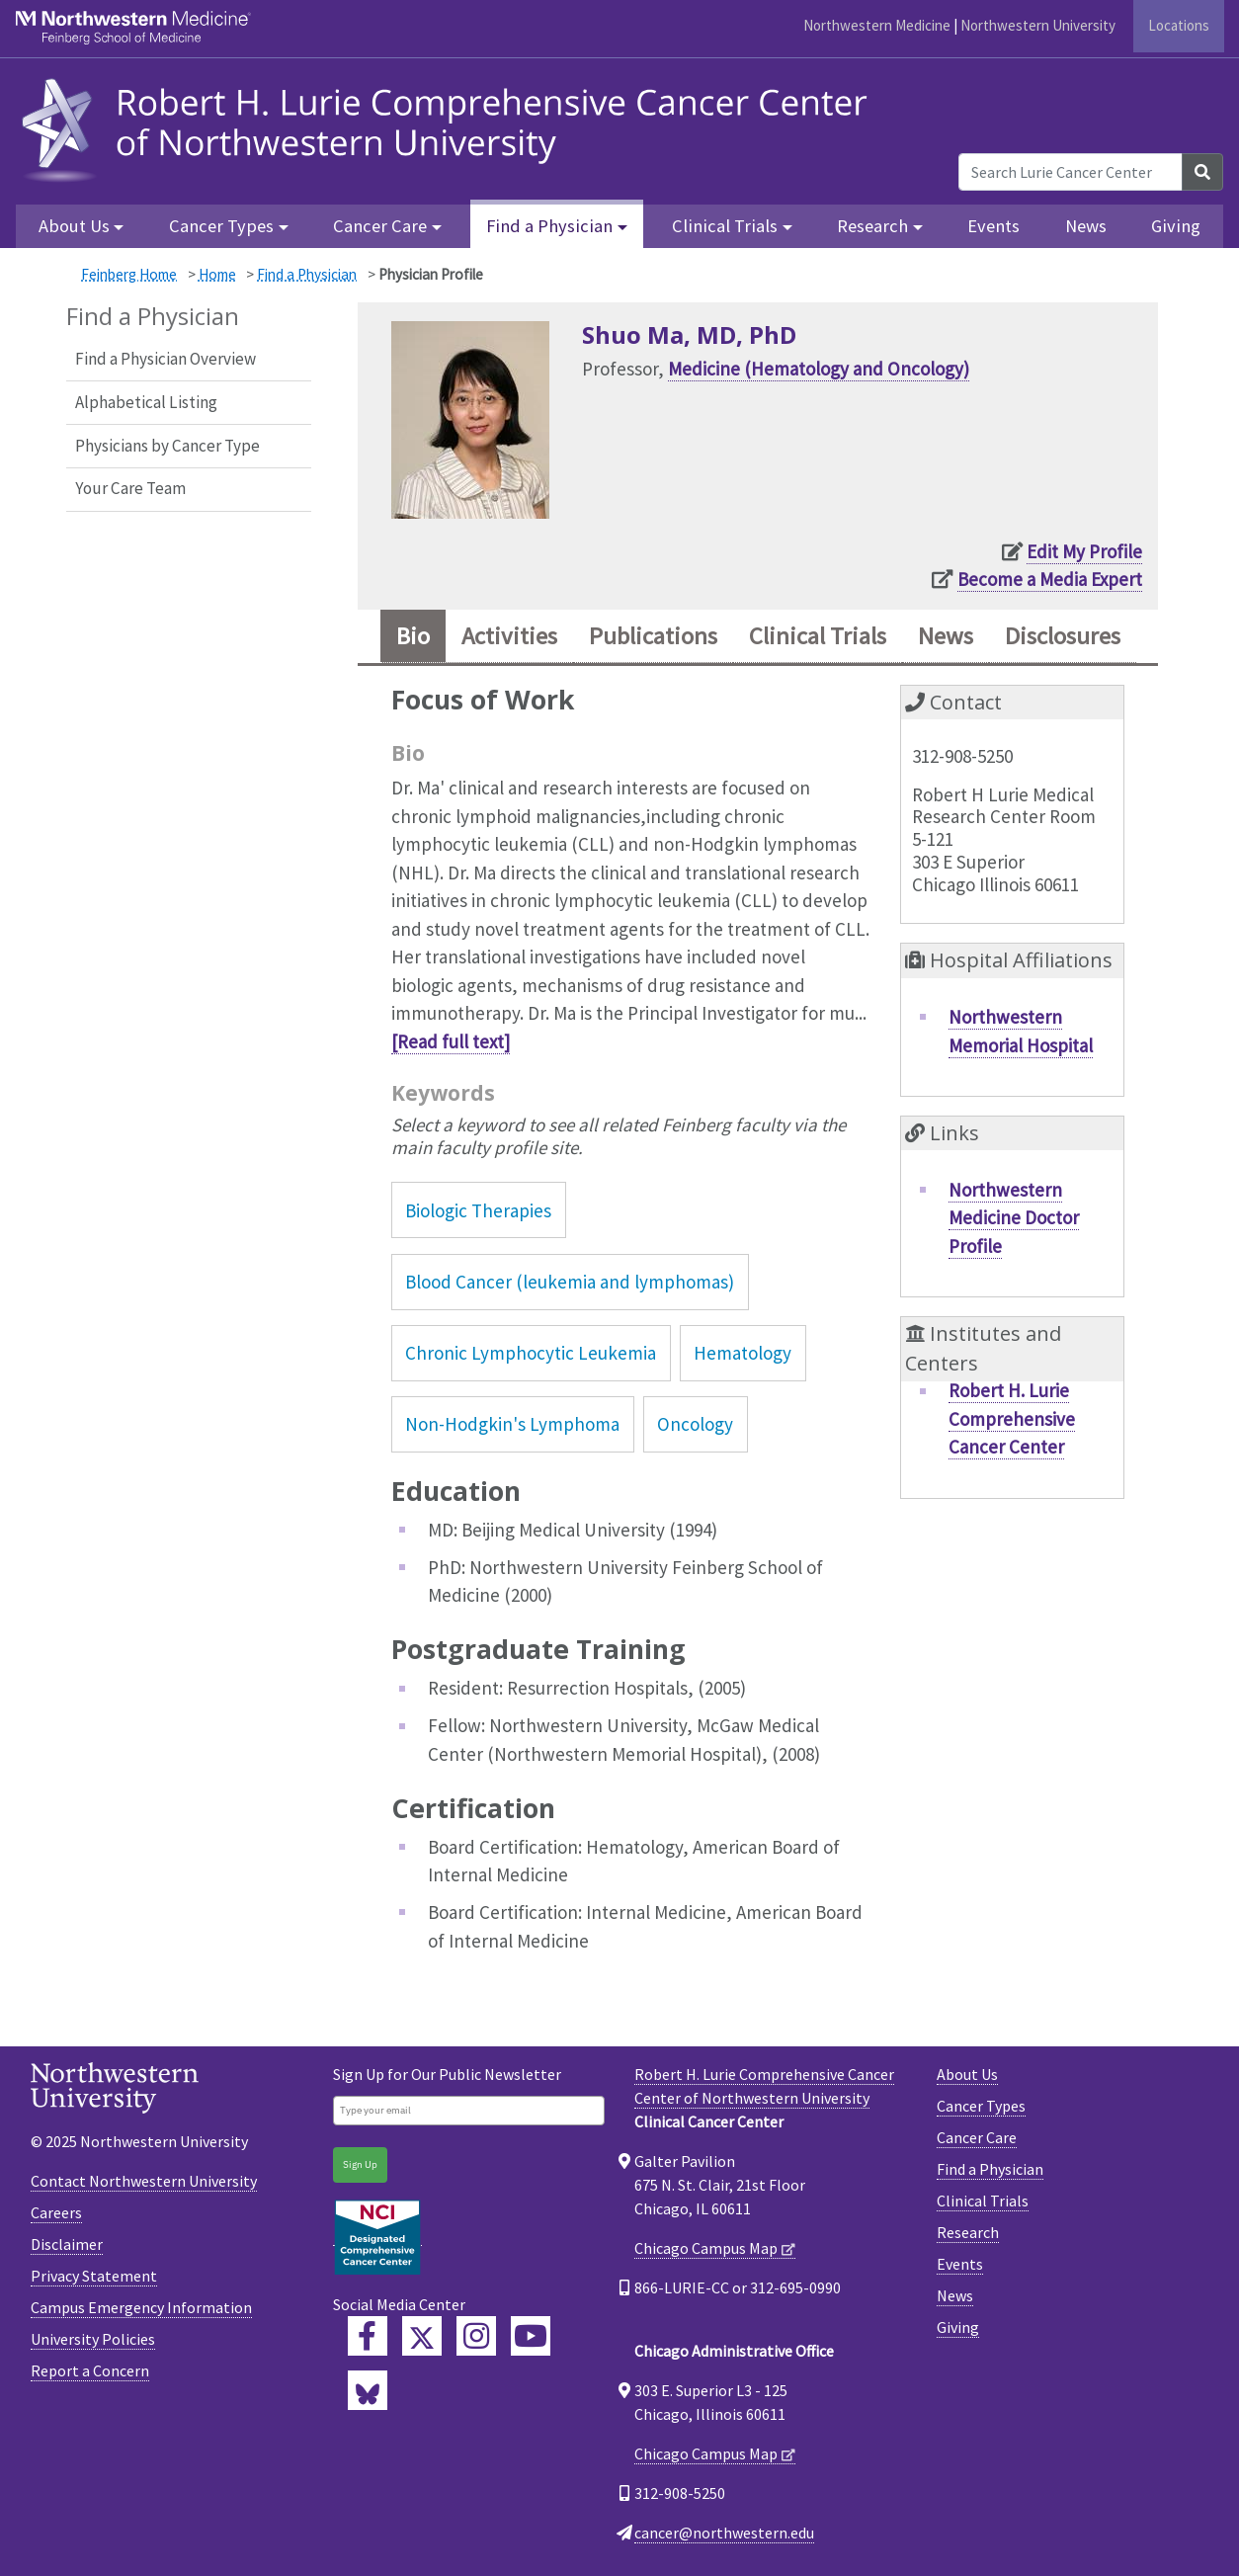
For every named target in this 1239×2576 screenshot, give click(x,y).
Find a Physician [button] (549, 225)
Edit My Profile (1084, 551)
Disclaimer (67, 2244)
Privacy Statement (94, 2275)
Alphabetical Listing (146, 402)
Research (968, 2232)
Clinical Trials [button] (725, 225)
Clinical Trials (983, 2200)
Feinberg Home (129, 274)
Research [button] (872, 225)
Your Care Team (130, 488)
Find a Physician (307, 274)
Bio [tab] (413, 636)
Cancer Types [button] (221, 225)
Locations (1178, 25)
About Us (967, 2074)
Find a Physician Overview (165, 359)
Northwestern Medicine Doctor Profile (1014, 1218)
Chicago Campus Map (706, 2248)
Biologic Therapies (478, 1210)
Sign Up (360, 2164)
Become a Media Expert (1049, 579)
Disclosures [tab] (1062, 636)
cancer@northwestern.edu (724, 2532)
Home (217, 274)
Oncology (695, 1424)
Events (993, 225)
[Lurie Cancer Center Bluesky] (367, 2390)
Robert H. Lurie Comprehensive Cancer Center (1012, 1418)
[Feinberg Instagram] (476, 2336)
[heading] (450, 127)
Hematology (742, 1353)
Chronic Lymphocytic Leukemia (530, 1353)
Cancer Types (981, 2106)
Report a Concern (90, 2370)
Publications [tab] (653, 636)
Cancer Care (977, 2137)
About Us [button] (74, 225)
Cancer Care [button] (380, 225)
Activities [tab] (509, 636)
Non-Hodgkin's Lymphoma (512, 1424)
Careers (56, 2212)
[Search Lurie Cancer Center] (1070, 172)
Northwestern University (1037, 25)
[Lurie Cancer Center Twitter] (422, 2336)
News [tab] (945, 636)
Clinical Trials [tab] (817, 636)
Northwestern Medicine (876, 25)
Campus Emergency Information (141, 2307)
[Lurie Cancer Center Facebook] (367, 2336)
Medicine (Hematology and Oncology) (818, 368)
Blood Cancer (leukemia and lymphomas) (569, 1281)
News (1086, 225)
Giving (1175, 225)
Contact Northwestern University (144, 2181)
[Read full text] (450, 1041)
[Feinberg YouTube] (530, 2336)
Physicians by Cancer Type (167, 446)
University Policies (93, 2339)
